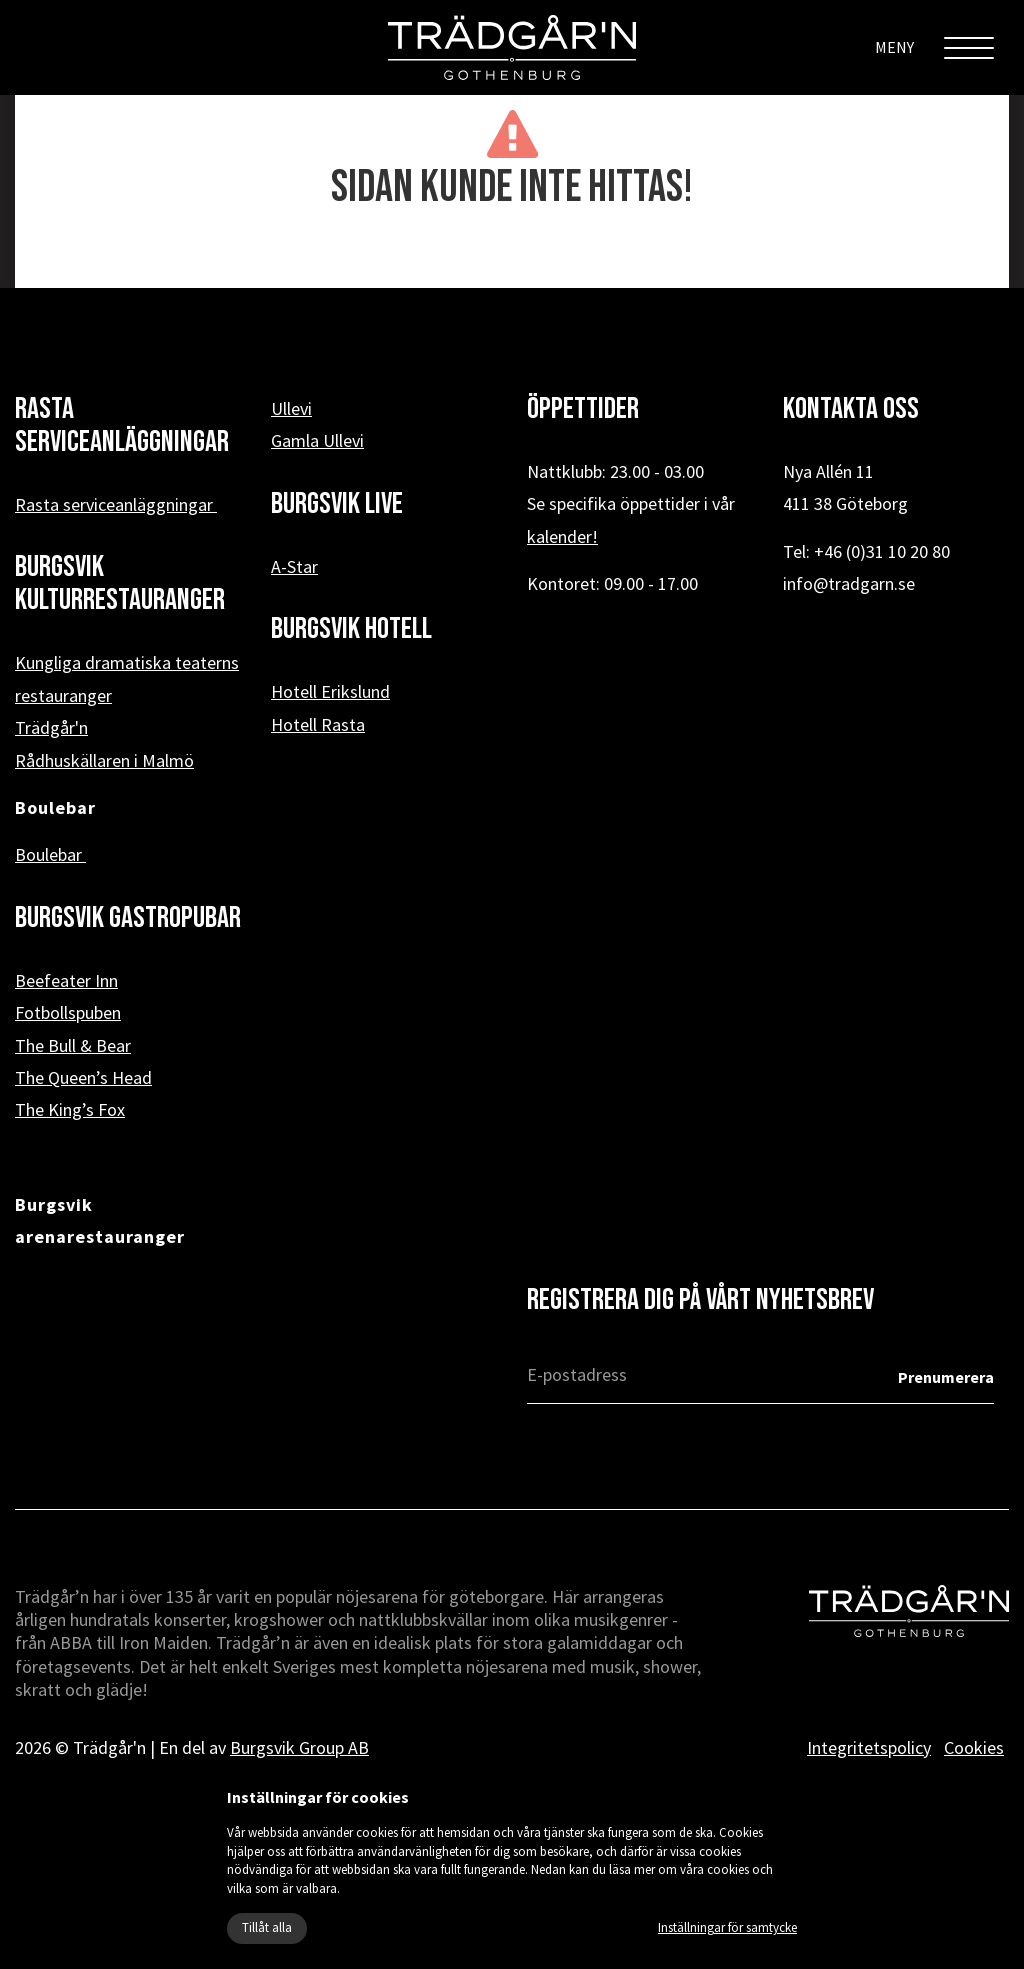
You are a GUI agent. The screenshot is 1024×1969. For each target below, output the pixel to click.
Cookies (974, 1747)
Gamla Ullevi (317, 440)
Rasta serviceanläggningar (116, 504)
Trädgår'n (51, 727)
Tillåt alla (267, 1927)
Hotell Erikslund (330, 691)
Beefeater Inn (66, 980)
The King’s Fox (70, 1109)
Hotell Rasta (318, 724)
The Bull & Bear (73, 1045)
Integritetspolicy (869, 1747)
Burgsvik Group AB (299, 1747)
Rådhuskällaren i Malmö (104, 760)
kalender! (562, 536)
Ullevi (291, 408)
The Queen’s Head (83, 1077)
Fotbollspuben (68, 1012)
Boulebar (50, 854)
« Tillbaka (512, 256)
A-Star (294, 566)
